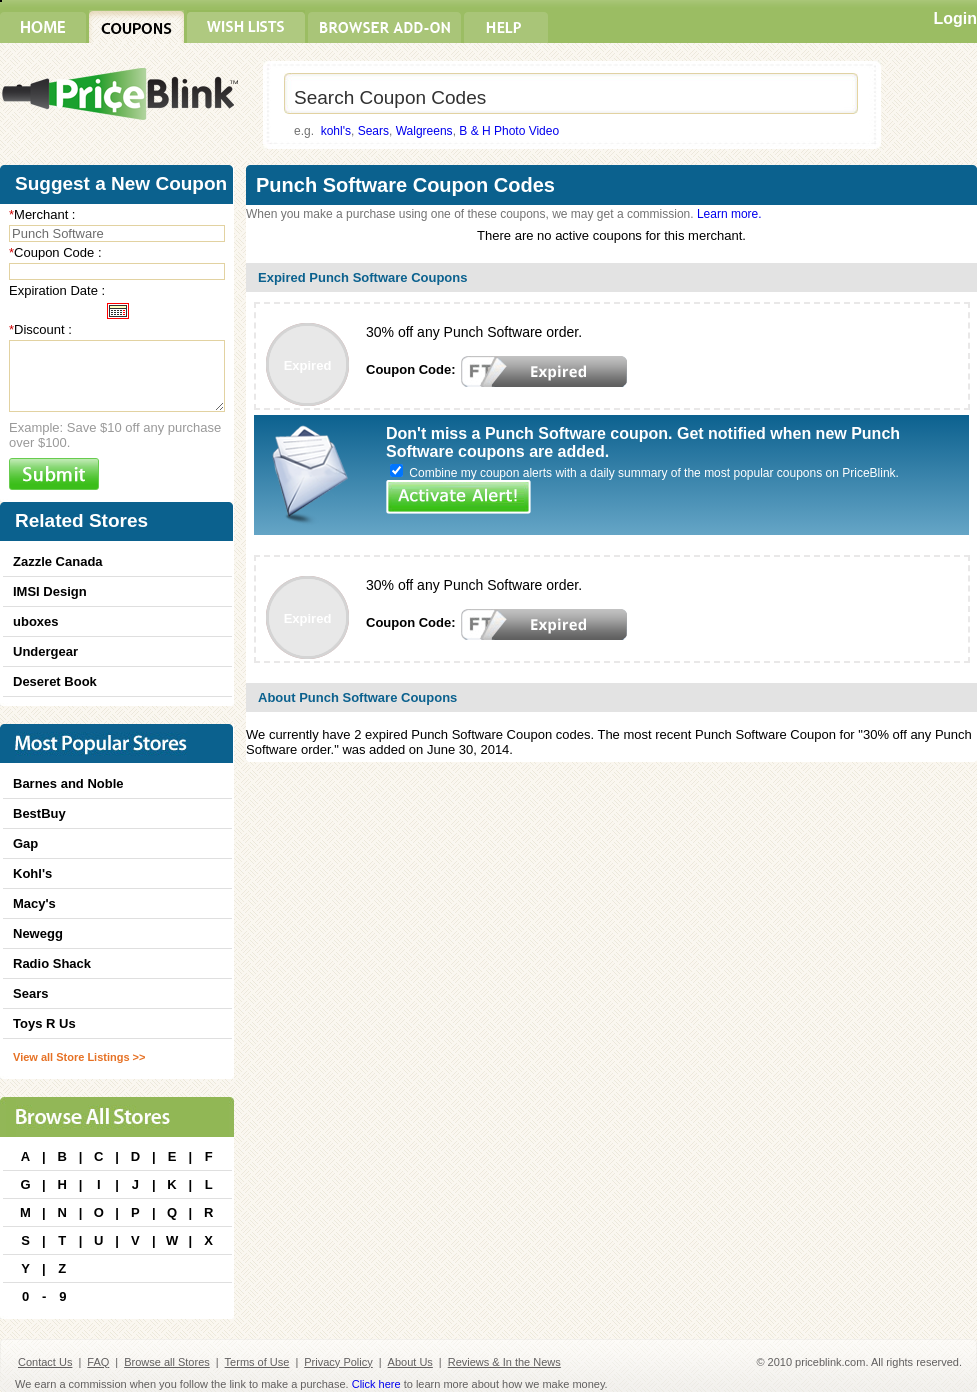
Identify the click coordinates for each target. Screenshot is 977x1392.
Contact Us (45, 1362)
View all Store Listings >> (79, 1057)
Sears (373, 131)
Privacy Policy (338, 1362)
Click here (376, 1384)
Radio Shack (52, 963)
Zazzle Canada (58, 561)
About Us (410, 1362)
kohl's (336, 131)
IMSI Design (50, 591)
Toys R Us (44, 1023)
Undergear (45, 651)
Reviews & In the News (504, 1362)
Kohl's (32, 873)
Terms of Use (257, 1362)
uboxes (36, 621)
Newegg (38, 933)
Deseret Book (55, 681)
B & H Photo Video (509, 131)
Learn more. (729, 214)
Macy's (34, 903)
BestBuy (39, 813)
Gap (25, 843)
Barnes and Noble (68, 783)
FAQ (98, 1362)
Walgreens (424, 131)
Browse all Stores (167, 1362)
